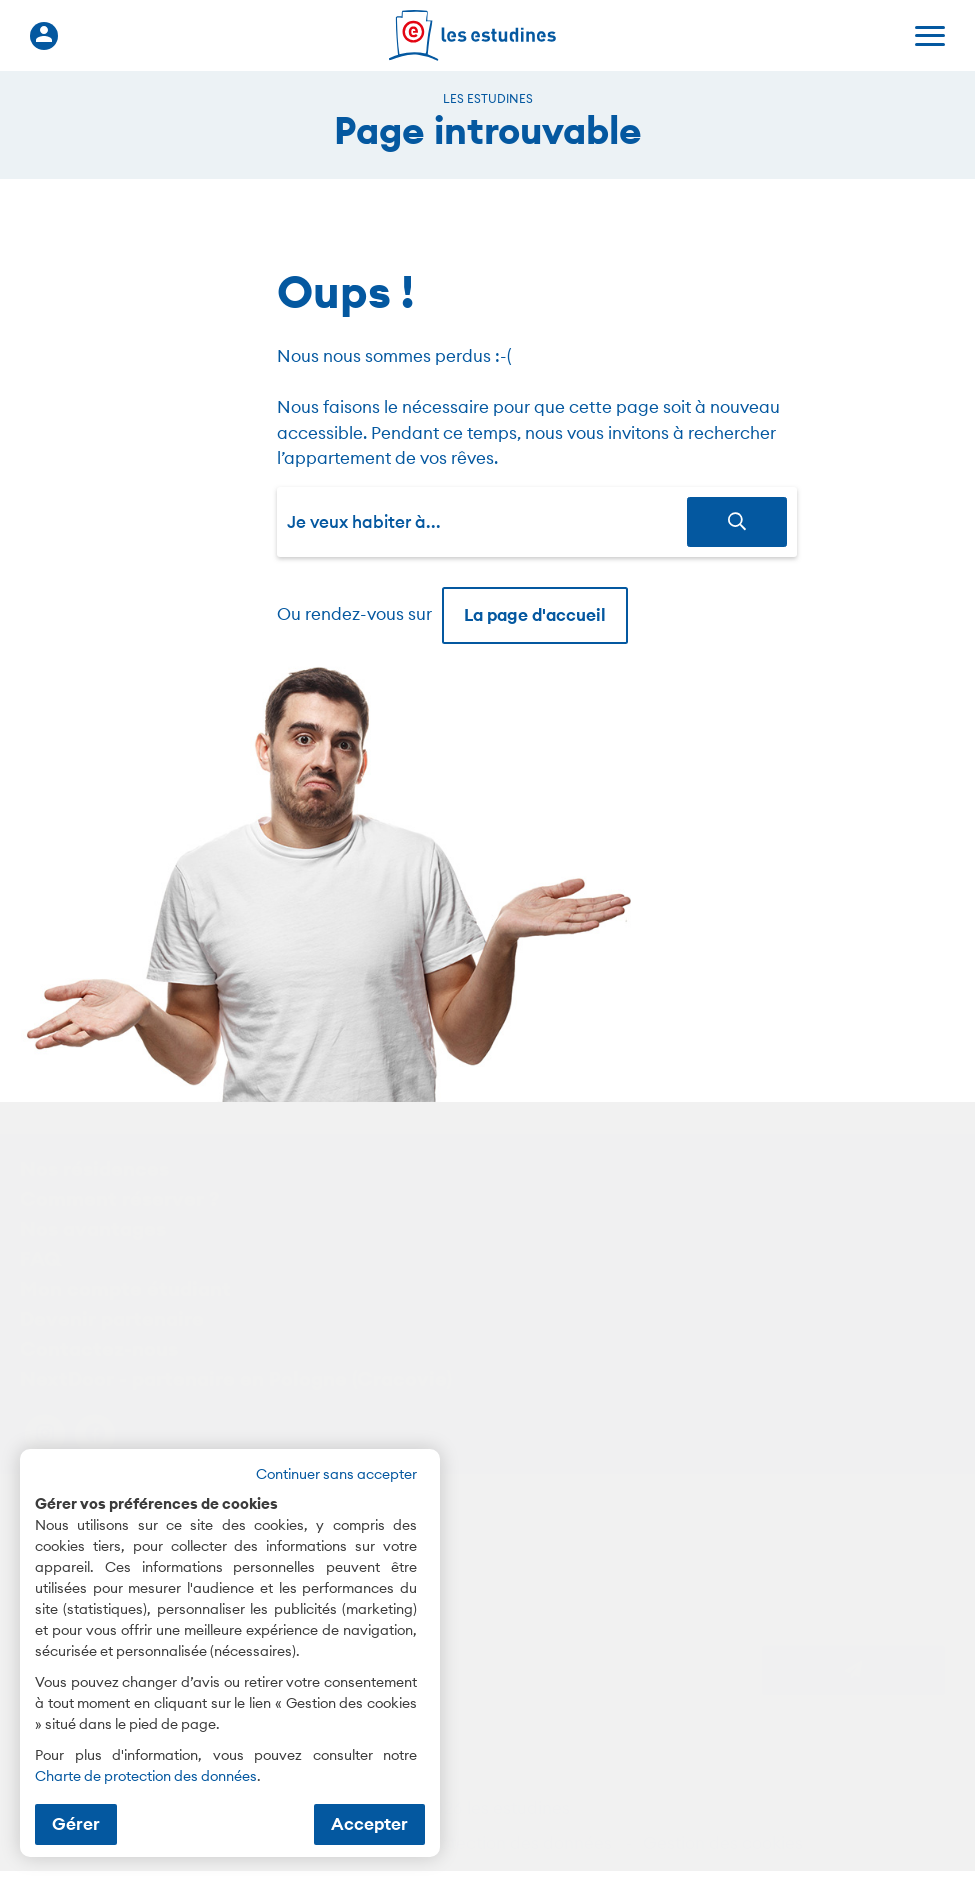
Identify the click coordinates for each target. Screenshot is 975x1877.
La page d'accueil (535, 615)
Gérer (76, 1824)
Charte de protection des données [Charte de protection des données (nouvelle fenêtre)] (146, 1776)
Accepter (369, 1824)
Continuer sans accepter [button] (336, 1474)
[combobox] (487, 522)
